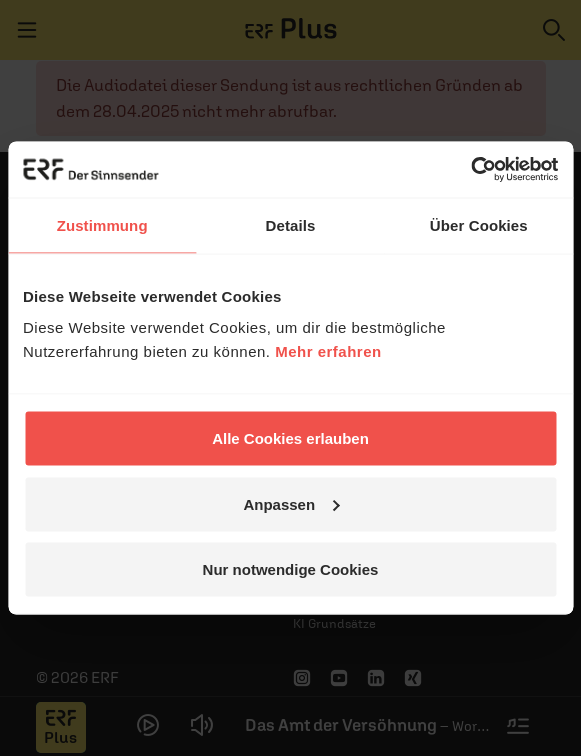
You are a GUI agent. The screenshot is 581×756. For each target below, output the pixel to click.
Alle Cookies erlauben (290, 438)
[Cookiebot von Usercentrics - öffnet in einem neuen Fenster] (470, 170)
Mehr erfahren (328, 351)
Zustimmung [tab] (102, 224)
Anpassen (291, 503)
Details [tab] (291, 224)
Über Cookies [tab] (479, 224)
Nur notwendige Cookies (291, 569)
